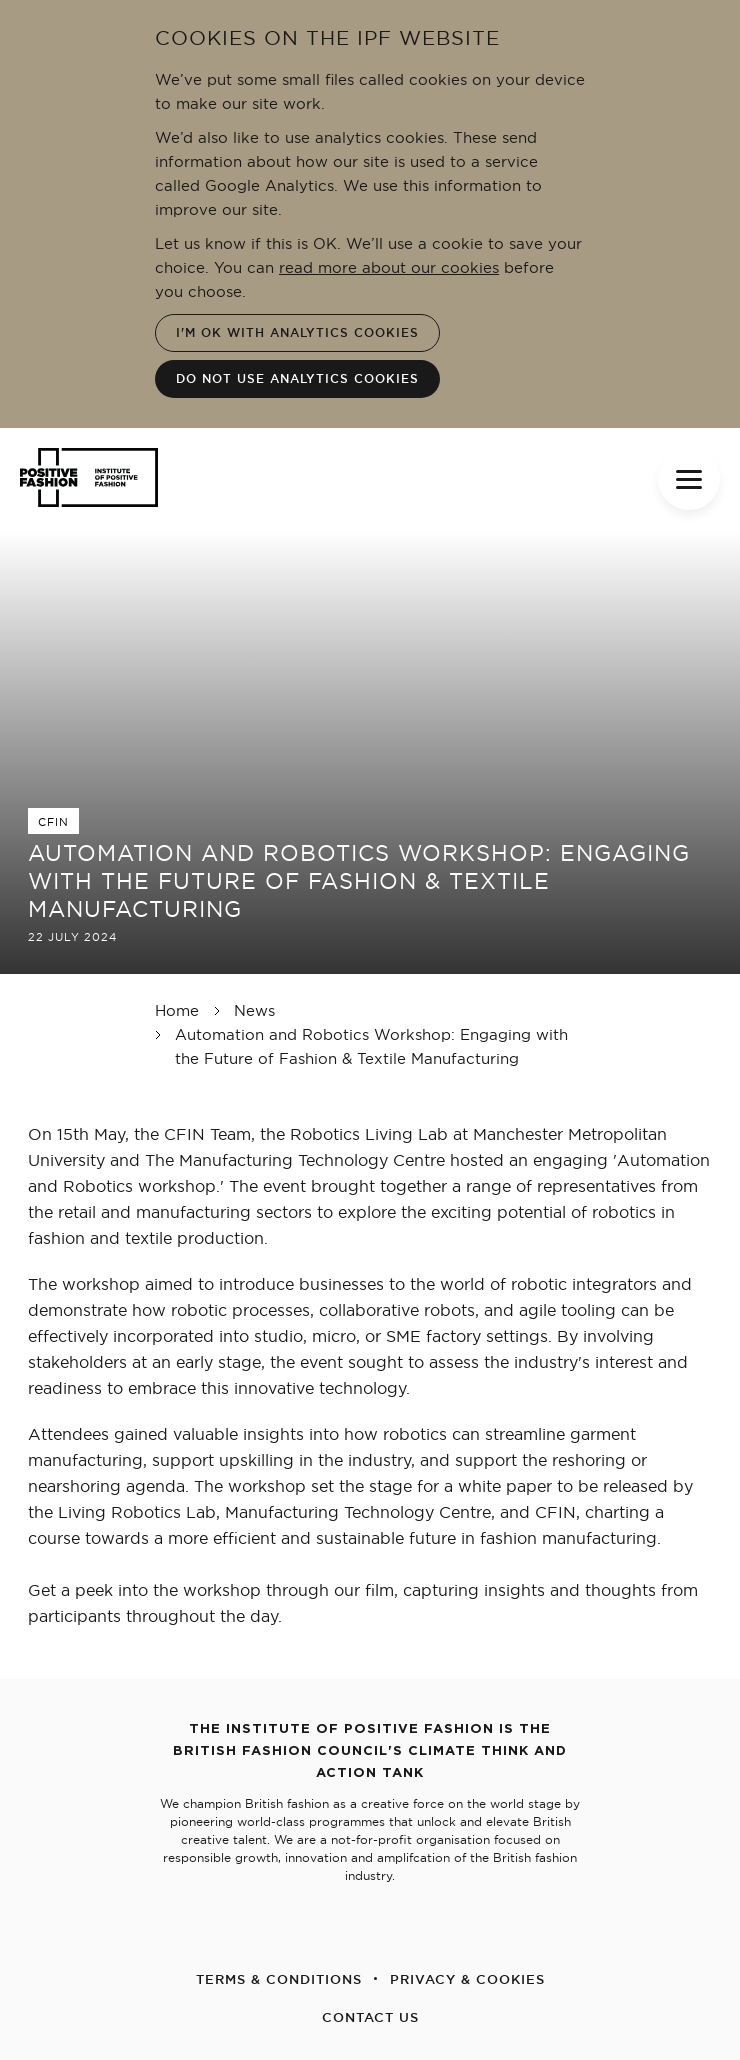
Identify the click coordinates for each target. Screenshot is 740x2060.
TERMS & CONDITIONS (279, 1979)
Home (177, 1010)
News (254, 1010)
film (379, 1590)
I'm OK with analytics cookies (297, 332)
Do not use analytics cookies (297, 378)
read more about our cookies (389, 267)
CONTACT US (370, 2017)
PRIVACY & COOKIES (467, 1979)
